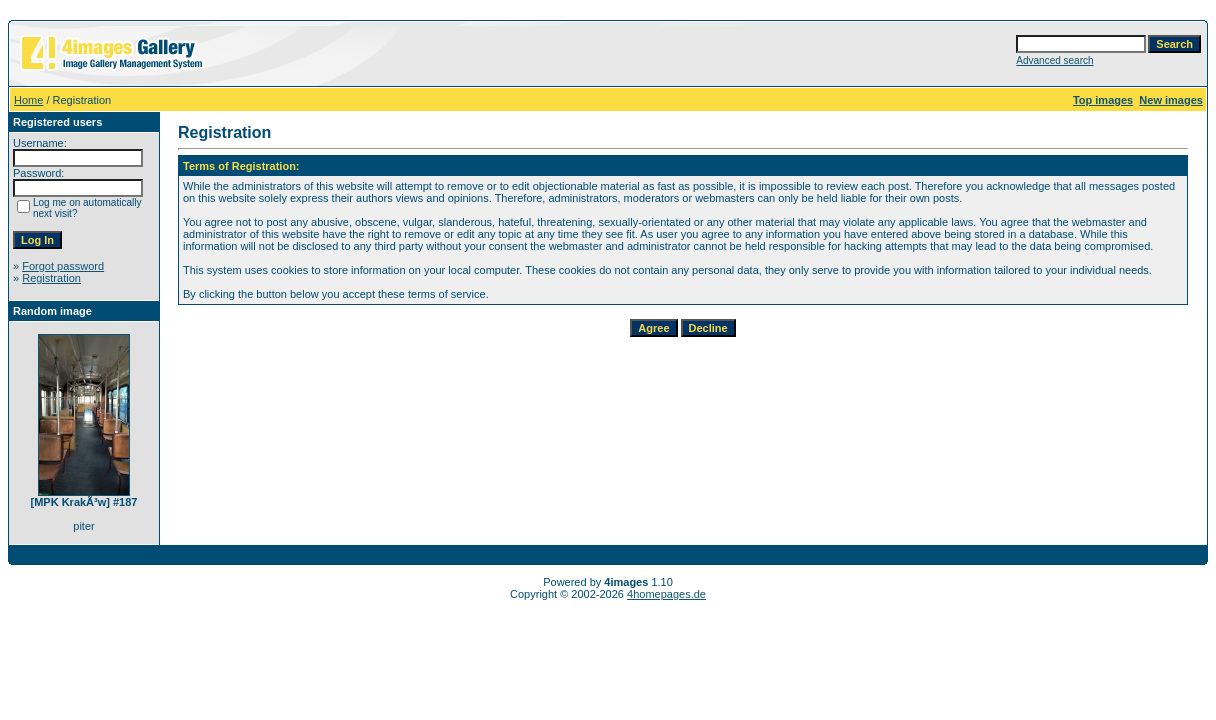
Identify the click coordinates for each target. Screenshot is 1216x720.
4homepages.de (666, 594)
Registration (51, 278)
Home (28, 100)
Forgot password (63, 266)
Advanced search (1054, 60)
